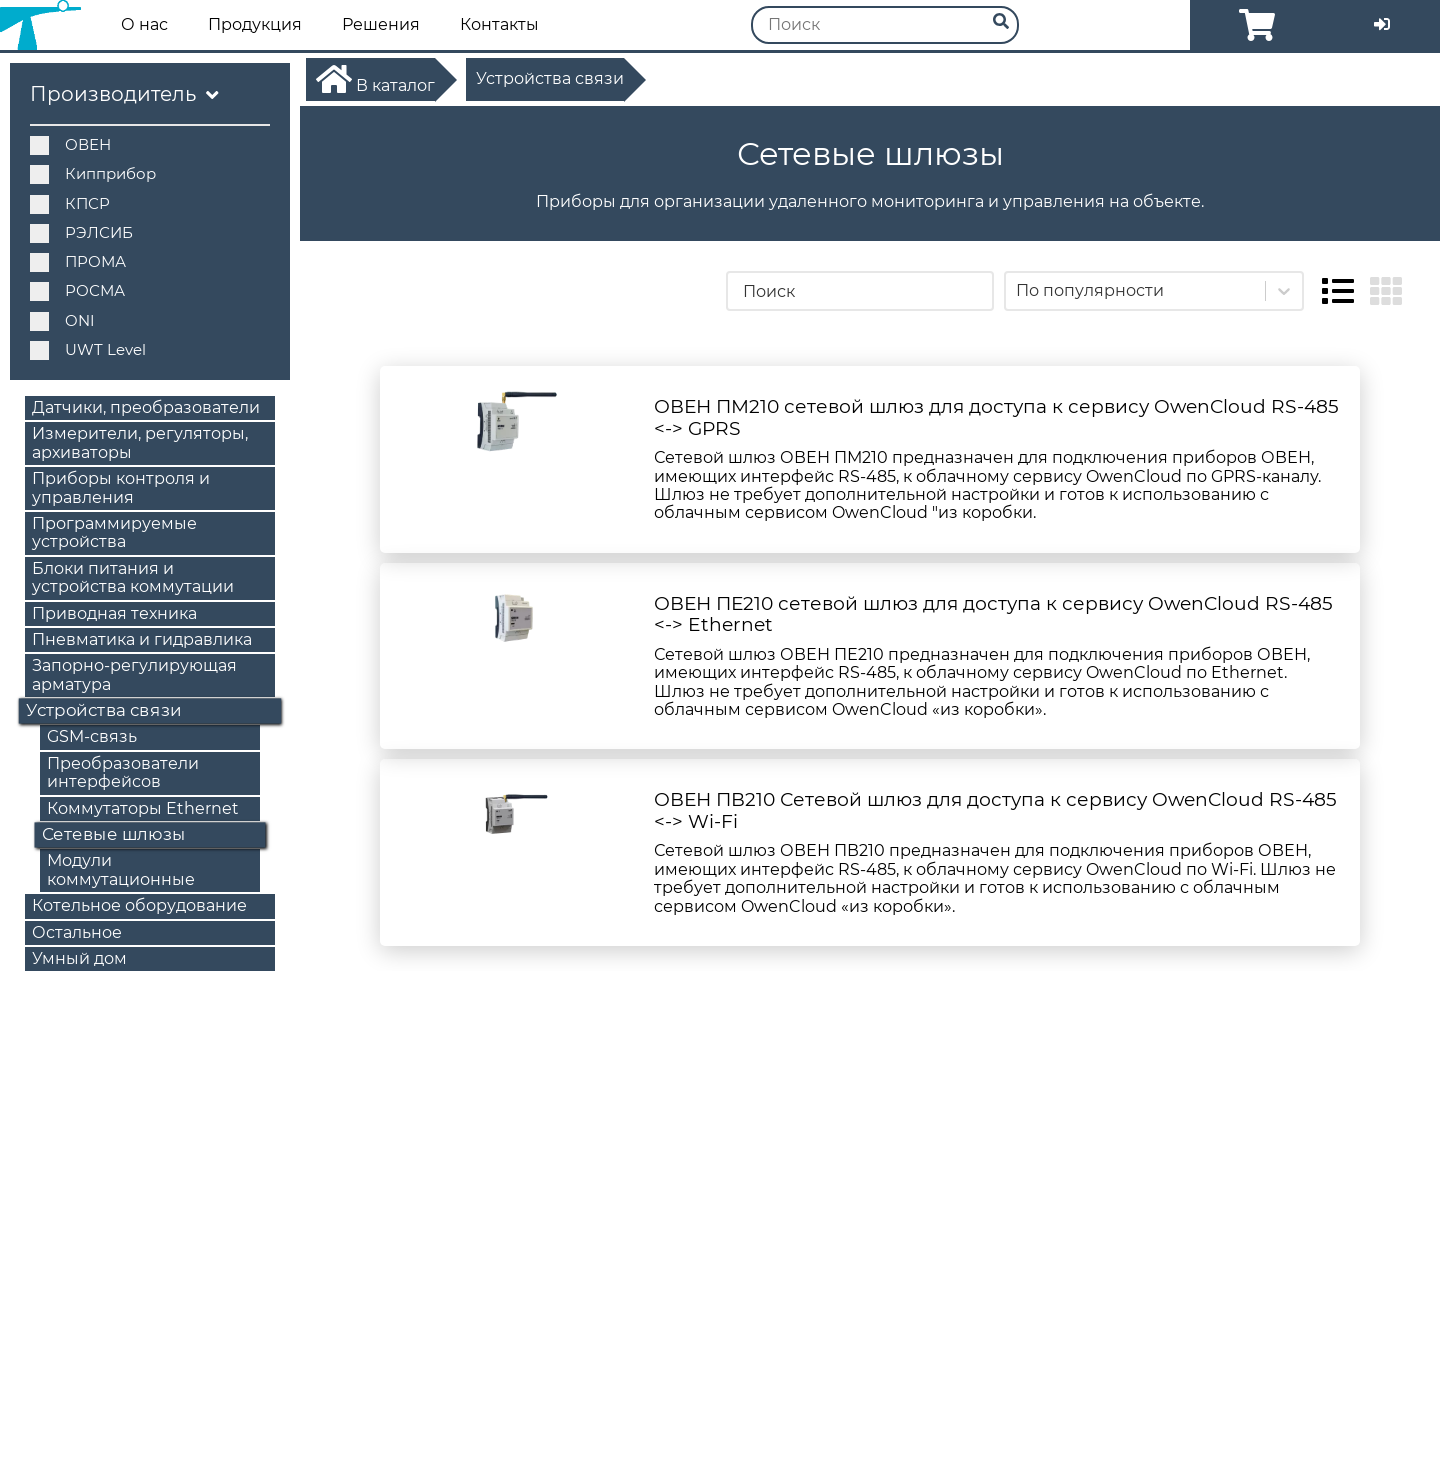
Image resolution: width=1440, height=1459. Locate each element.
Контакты (499, 25)
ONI (62, 320)
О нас (144, 25)
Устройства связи (550, 79)
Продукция (255, 25)
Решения (381, 25)
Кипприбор (93, 173)
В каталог (375, 79)
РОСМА (77, 290)
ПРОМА (78, 261)
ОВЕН (70, 144)
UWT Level (88, 349)
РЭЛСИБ (81, 232)
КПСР (70, 203)
